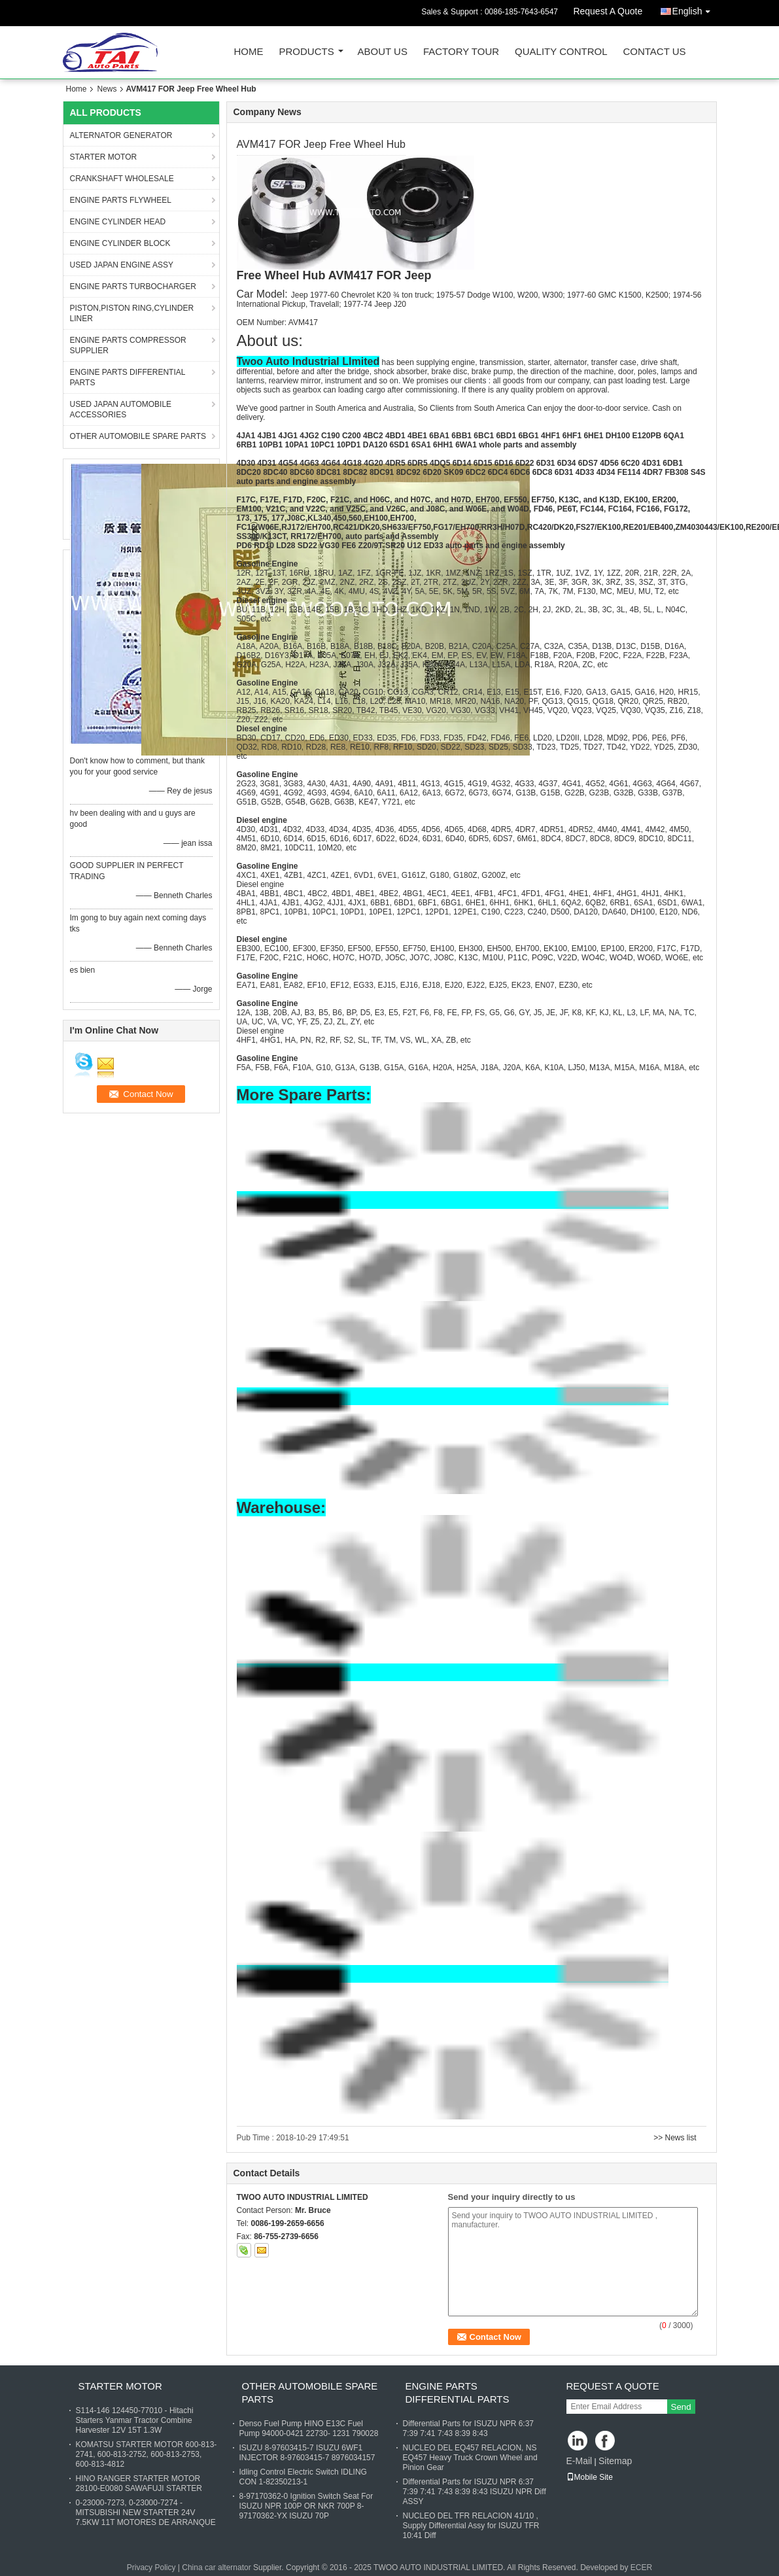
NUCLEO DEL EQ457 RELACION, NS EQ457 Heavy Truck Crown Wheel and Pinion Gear (470, 2457)
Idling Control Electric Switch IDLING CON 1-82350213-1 (303, 2476)
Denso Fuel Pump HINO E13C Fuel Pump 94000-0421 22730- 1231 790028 (309, 2428)
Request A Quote (607, 11)
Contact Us (654, 52)
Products (306, 52)
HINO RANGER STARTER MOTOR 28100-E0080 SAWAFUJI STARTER (139, 2483)
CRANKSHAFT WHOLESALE (122, 178)
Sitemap (615, 2461)
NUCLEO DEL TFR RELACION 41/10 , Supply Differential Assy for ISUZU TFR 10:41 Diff (471, 2525)
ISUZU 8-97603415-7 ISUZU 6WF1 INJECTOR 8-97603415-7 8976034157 (307, 2452)
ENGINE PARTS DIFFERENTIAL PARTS (128, 377)
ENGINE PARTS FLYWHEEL (120, 200)
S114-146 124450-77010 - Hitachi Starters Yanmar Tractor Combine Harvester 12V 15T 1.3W (135, 2420)
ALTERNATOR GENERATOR (121, 135)
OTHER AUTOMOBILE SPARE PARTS (138, 436)
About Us (382, 52)
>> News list (674, 2137)
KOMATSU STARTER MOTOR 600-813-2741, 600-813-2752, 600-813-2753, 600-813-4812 (146, 2454)
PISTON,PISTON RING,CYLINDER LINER (132, 313)
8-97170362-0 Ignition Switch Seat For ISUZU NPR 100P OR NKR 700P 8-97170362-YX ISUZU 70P (306, 2506)
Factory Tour (461, 52)
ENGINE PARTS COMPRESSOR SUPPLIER (128, 345)
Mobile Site (589, 2477)
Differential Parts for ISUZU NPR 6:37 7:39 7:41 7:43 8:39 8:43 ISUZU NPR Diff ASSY (474, 2491)
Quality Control (561, 52)
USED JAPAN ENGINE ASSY (122, 265)
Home (249, 52)
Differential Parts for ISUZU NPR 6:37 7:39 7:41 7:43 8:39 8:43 (468, 2428)
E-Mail (579, 2461)
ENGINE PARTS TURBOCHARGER (133, 286)
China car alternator (216, 2567)
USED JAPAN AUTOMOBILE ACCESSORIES (121, 409)
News (107, 89)
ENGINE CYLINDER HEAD (118, 221)
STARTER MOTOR (103, 157)
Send (681, 2407)
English (694, 8)
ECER (641, 2567)
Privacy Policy (151, 2567)
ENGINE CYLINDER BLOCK (120, 243)
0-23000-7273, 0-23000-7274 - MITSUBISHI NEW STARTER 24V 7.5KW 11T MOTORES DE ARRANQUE (146, 2512)
